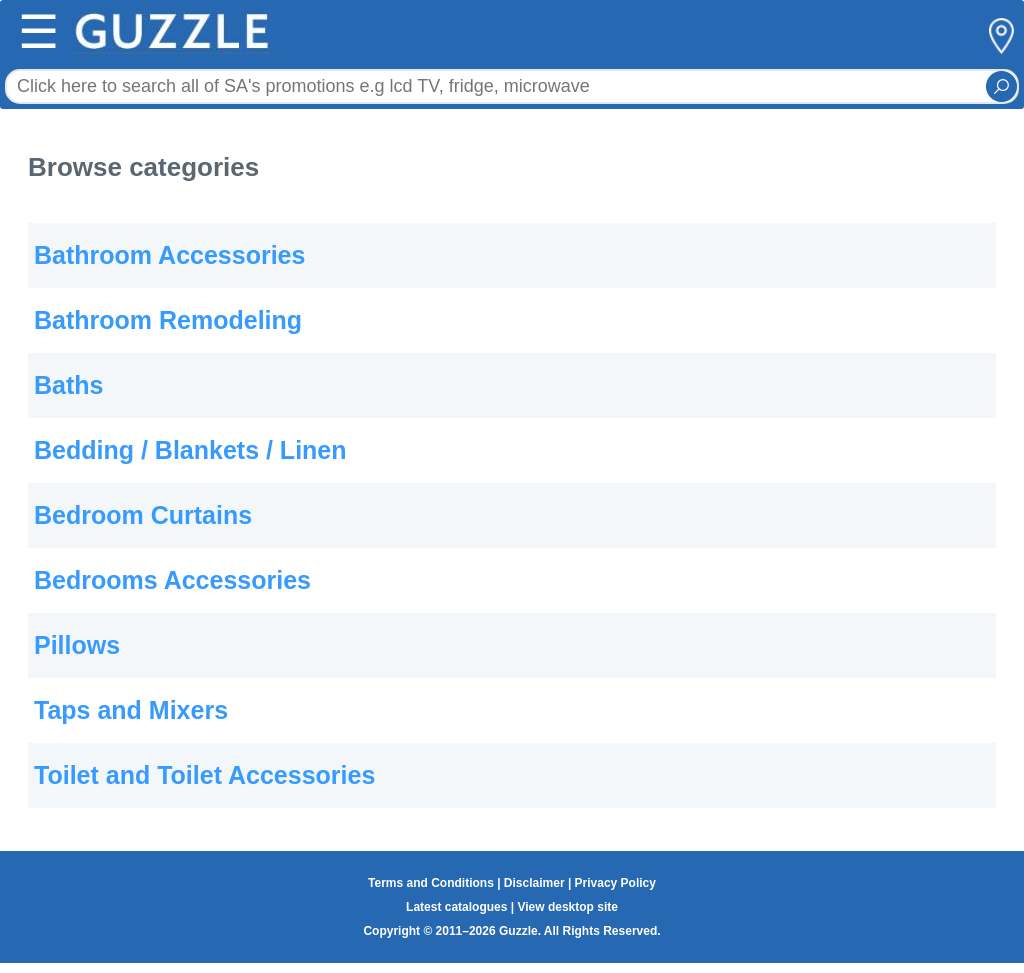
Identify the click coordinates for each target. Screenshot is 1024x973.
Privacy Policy (615, 883)
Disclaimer (534, 883)
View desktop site (567, 907)
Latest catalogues (456, 907)
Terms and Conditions (431, 883)
